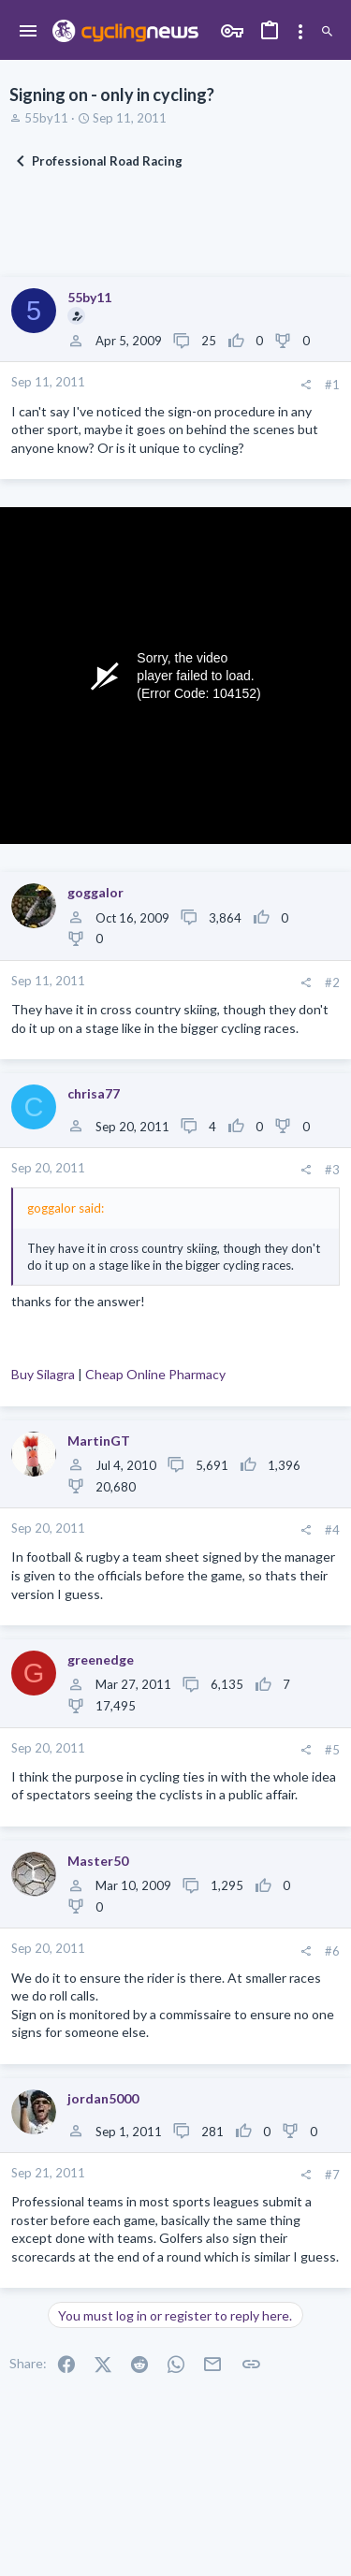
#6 (332, 1950)
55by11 (46, 117)
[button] (28, 32)
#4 (332, 1529)
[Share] (305, 385)
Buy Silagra (43, 1374)
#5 (332, 1749)
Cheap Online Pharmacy (155, 1374)
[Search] (327, 32)
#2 (332, 982)
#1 (332, 384)
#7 (332, 2174)
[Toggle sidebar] (300, 32)
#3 (332, 1169)
